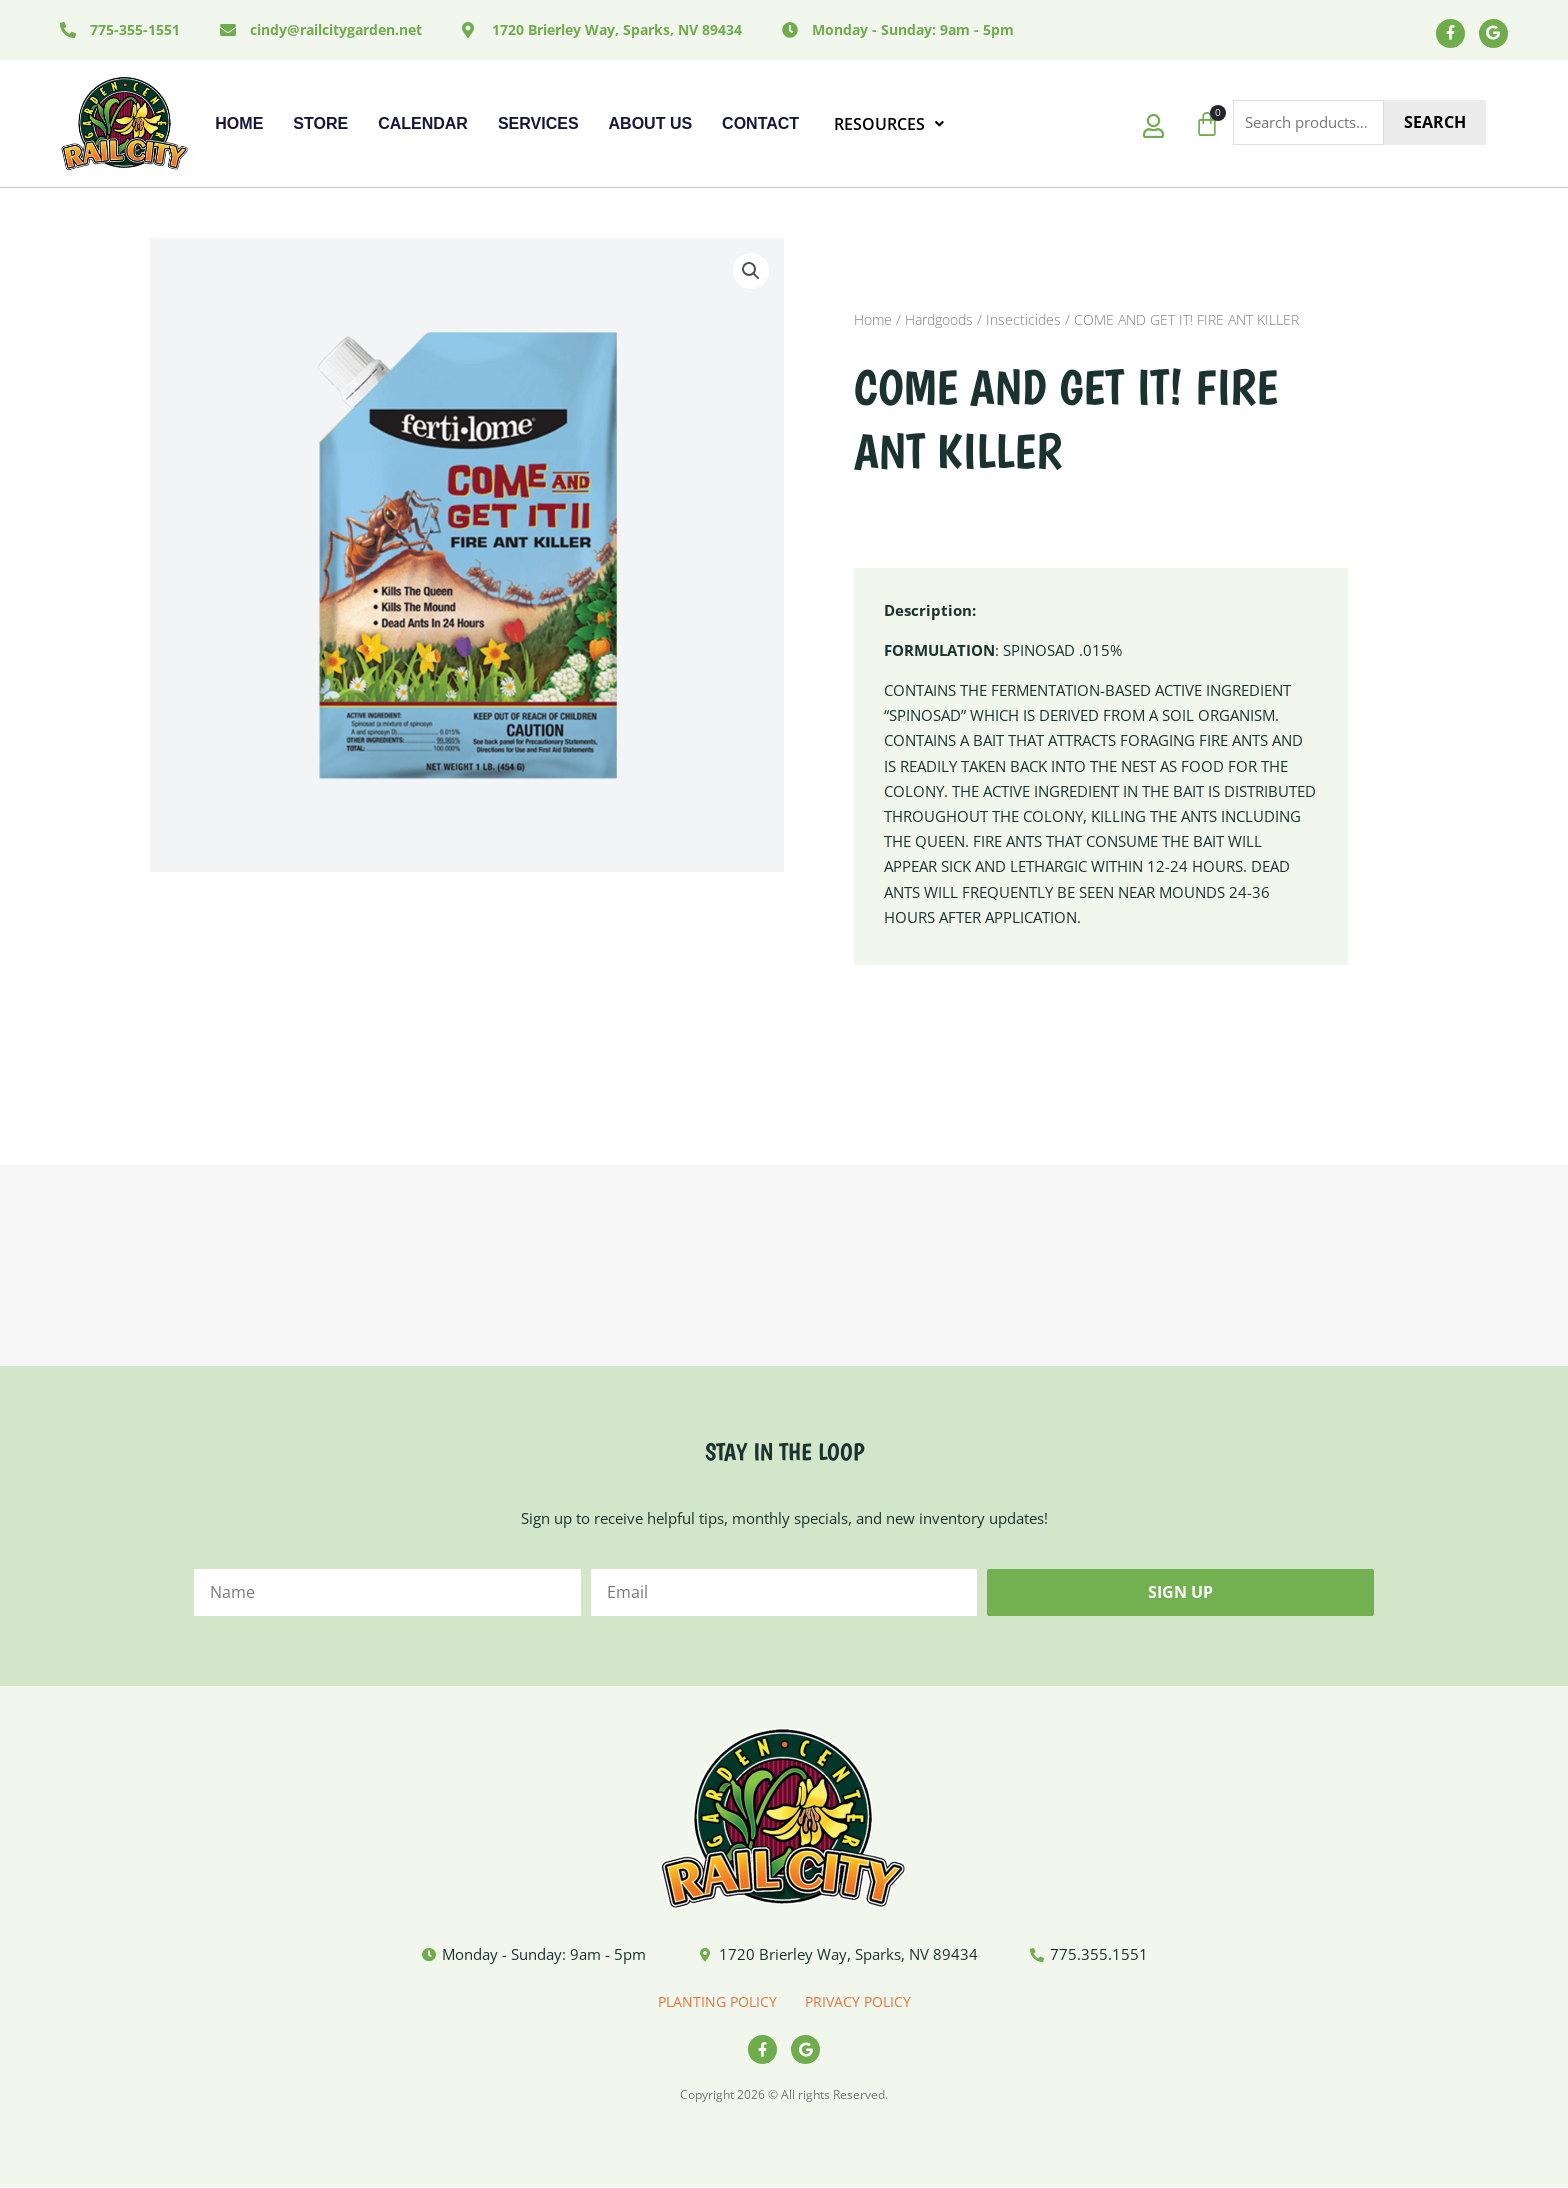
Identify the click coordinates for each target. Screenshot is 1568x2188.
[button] (751, 272)
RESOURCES (889, 124)
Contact (760, 123)
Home (239, 123)
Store (320, 123)
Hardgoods (939, 320)
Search (1435, 123)
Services (538, 123)
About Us (651, 123)
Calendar (423, 123)
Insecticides (1023, 320)
